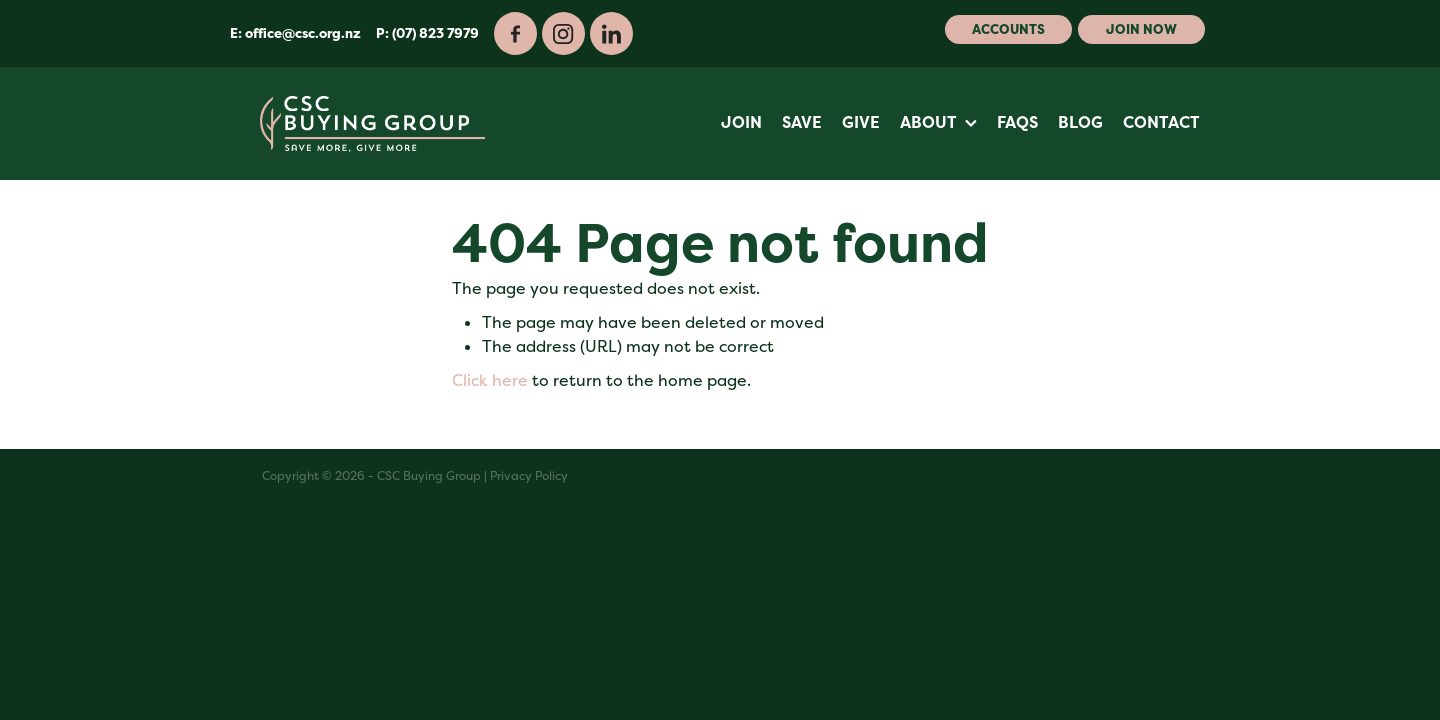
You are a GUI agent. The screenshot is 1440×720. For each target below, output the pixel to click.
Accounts (1008, 29)
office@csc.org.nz (303, 33)
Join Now (1141, 29)
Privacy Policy (529, 476)
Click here (490, 380)
